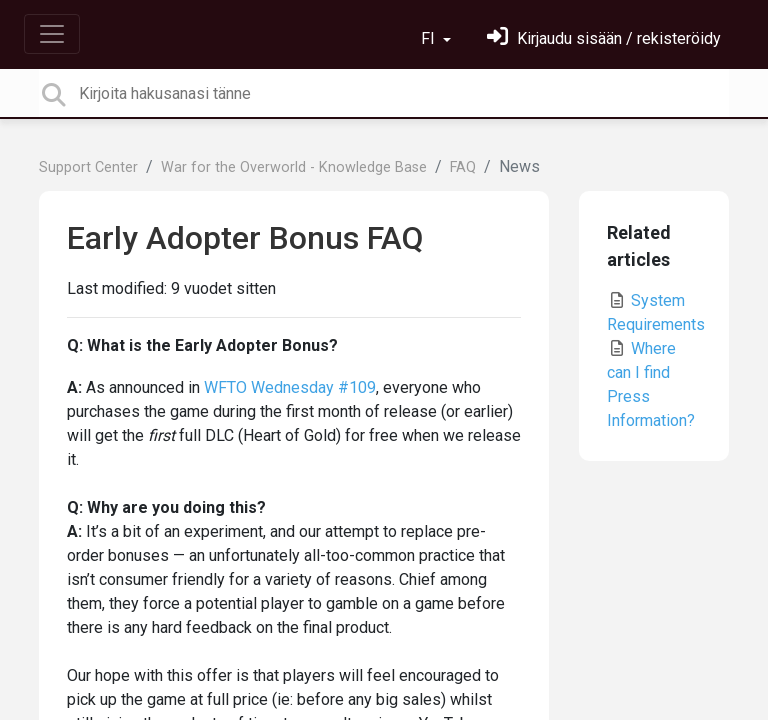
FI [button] (430, 38)
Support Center (88, 167)
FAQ (463, 167)
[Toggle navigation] (52, 34)
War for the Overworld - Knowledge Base (294, 167)
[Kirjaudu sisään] (604, 38)
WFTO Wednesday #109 (290, 387)
